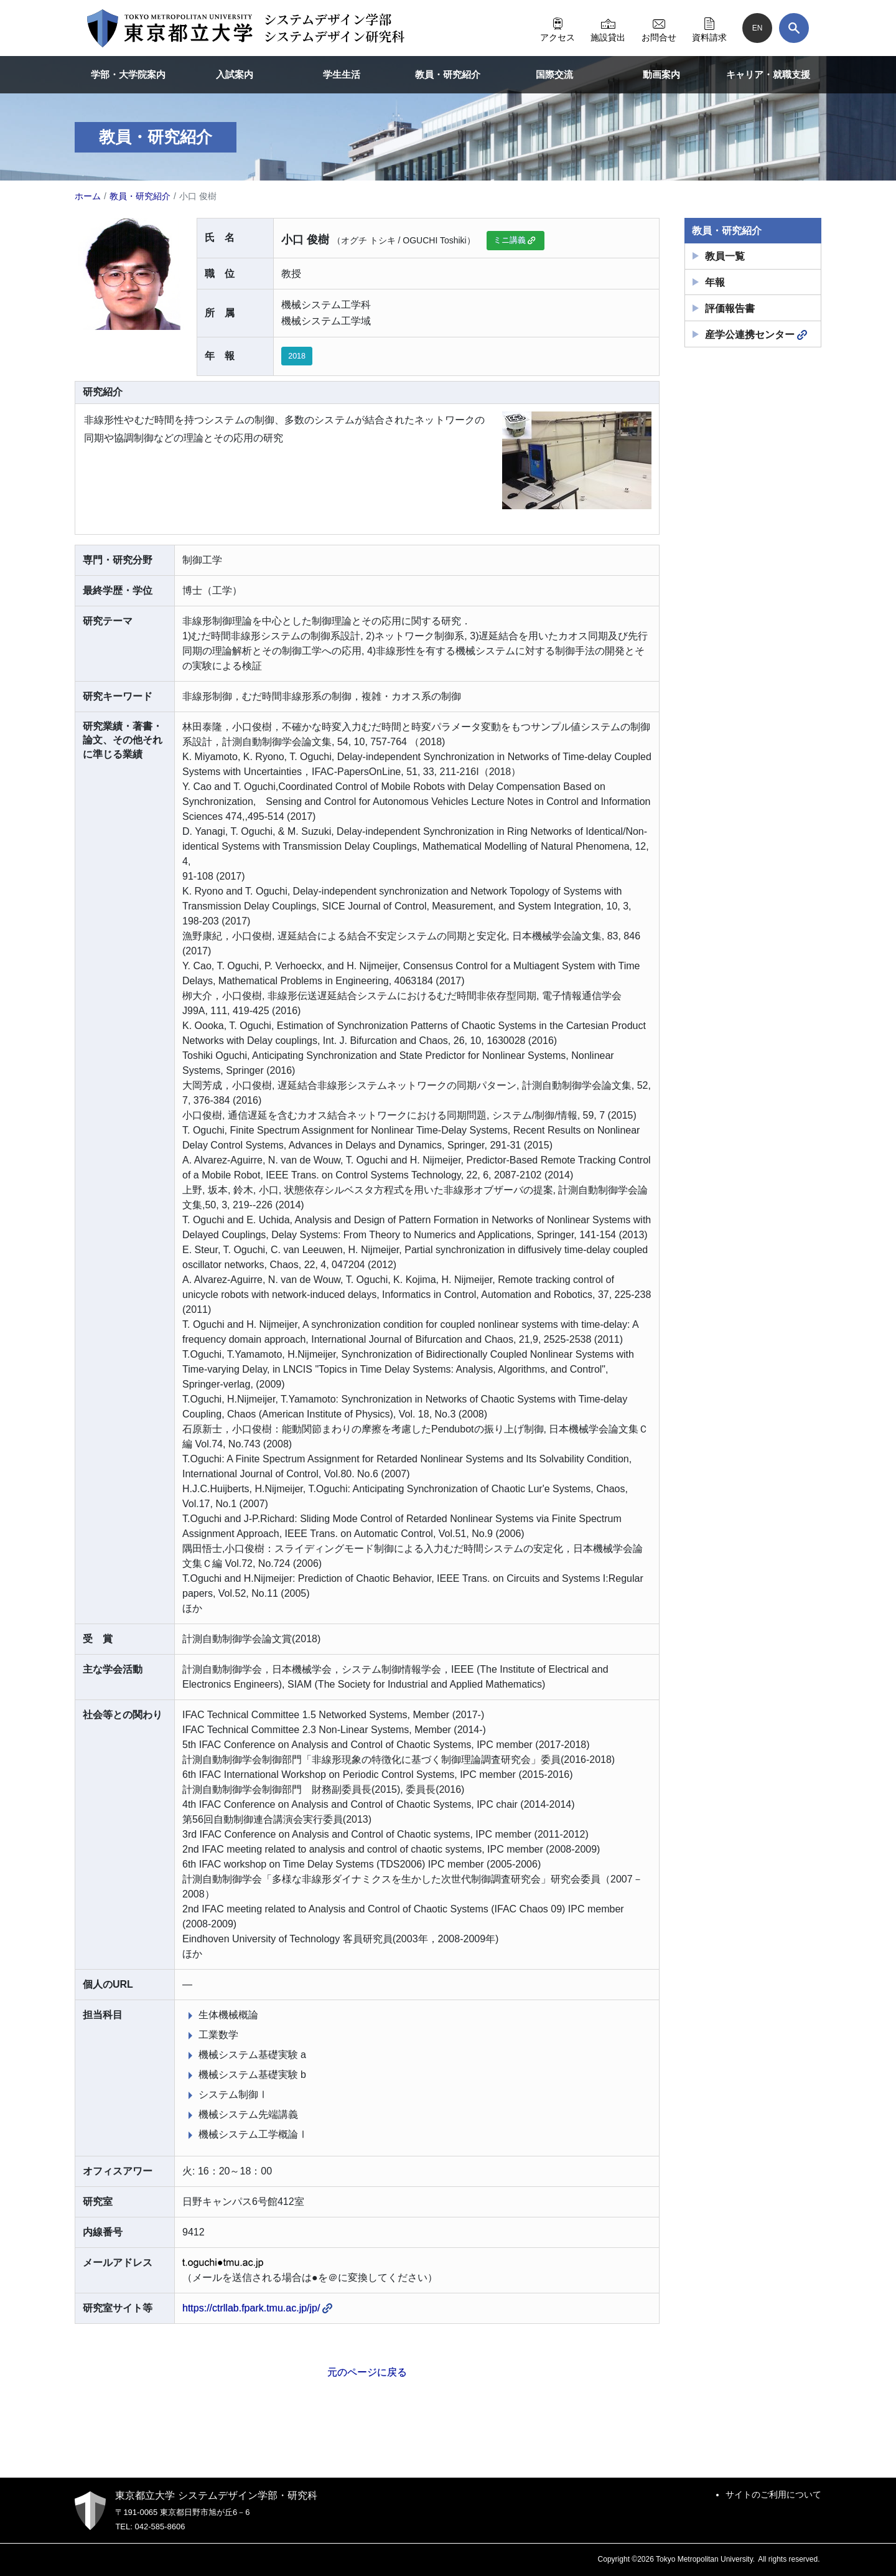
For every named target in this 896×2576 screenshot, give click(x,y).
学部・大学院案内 (128, 74)
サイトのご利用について (773, 2494)
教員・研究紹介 (447, 74)
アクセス (557, 28)
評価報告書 (730, 308)
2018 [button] (297, 356)
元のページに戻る (367, 2372)
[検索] (794, 28)
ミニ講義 (514, 240)
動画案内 (661, 74)
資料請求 (709, 28)
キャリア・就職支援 (768, 74)
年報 (715, 282)
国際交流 (554, 74)
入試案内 (234, 74)
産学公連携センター (756, 335)
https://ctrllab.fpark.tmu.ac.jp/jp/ (257, 2308)
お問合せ (659, 28)
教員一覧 (725, 256)
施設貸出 (607, 28)
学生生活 (341, 74)
